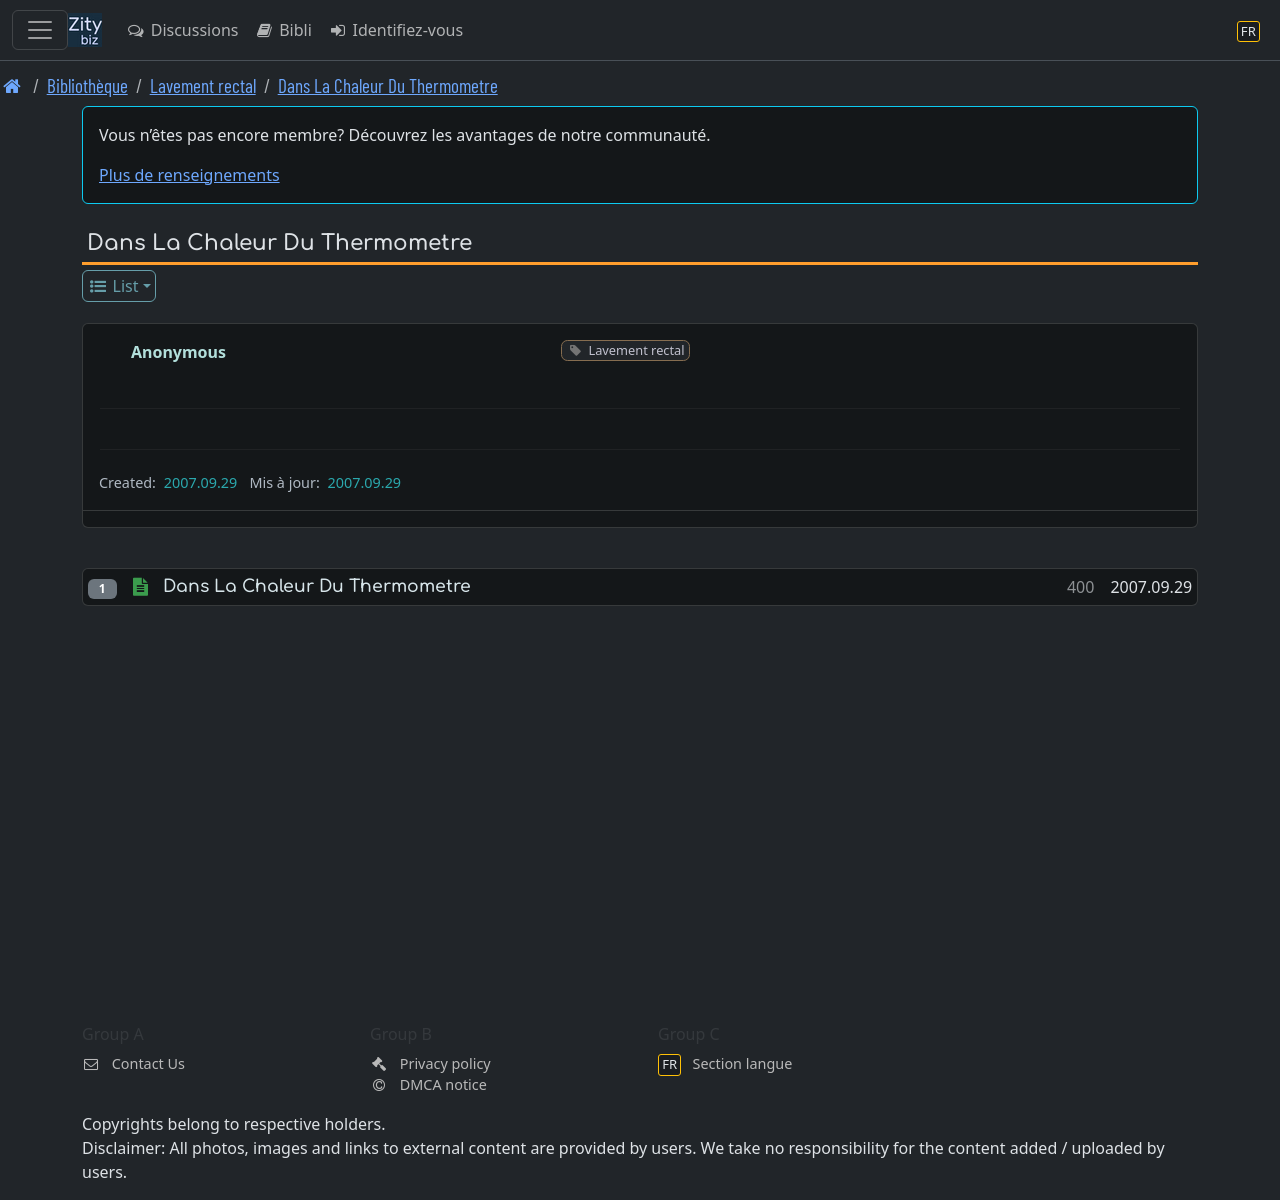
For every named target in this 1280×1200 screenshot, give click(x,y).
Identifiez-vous (395, 30)
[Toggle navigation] (40, 30)
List (113, 286)
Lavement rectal (203, 85)
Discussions (182, 30)
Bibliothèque (87, 85)
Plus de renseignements (189, 175)
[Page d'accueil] (12, 85)
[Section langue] (1248, 30)
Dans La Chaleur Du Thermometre (388, 85)
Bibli (282, 30)
